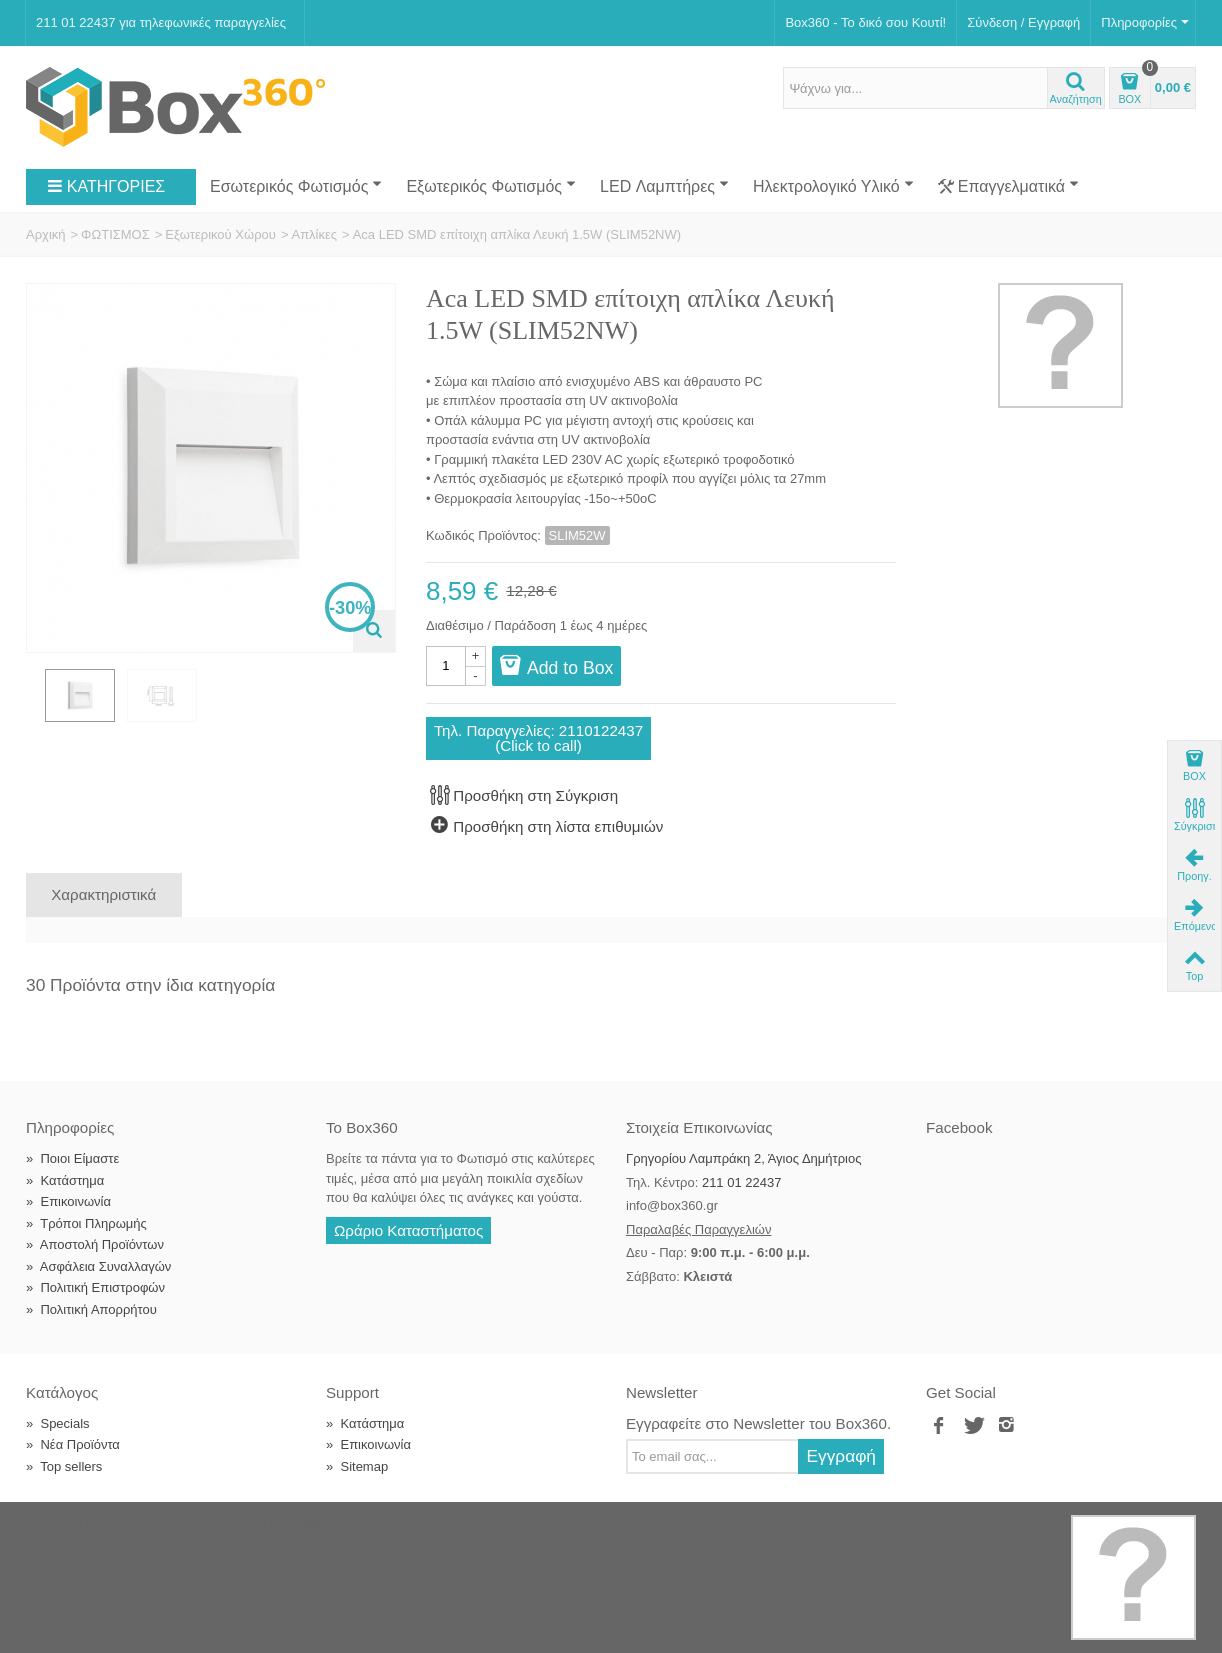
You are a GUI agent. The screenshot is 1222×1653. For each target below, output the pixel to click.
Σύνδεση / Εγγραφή (1023, 22)
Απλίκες (314, 234)
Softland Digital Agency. (355, 1524)
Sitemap (357, 1466)
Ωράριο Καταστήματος (408, 1230)
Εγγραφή (841, 1456)
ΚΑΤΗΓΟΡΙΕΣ (106, 187)
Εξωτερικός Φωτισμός (491, 186)
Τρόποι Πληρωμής (86, 1223)
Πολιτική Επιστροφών (95, 1287)
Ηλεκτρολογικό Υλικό (833, 186)
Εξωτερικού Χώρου (220, 234)
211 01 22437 (742, 1182)
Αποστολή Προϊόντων (95, 1244)
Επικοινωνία (68, 1201)
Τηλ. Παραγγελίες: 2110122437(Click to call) (538, 738)
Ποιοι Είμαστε (72, 1158)
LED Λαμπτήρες (664, 186)
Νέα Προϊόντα (73, 1444)
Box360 (153, 1524)
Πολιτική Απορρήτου (91, 1309)
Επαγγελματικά (1008, 187)
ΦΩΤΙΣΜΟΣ (115, 234)
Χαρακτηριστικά (103, 894)
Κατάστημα (65, 1180)
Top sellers (64, 1466)
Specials (58, 1423)
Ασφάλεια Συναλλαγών (98, 1266)
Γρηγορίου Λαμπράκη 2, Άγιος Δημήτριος (743, 1158)
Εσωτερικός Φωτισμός (296, 186)
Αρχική (46, 234)
